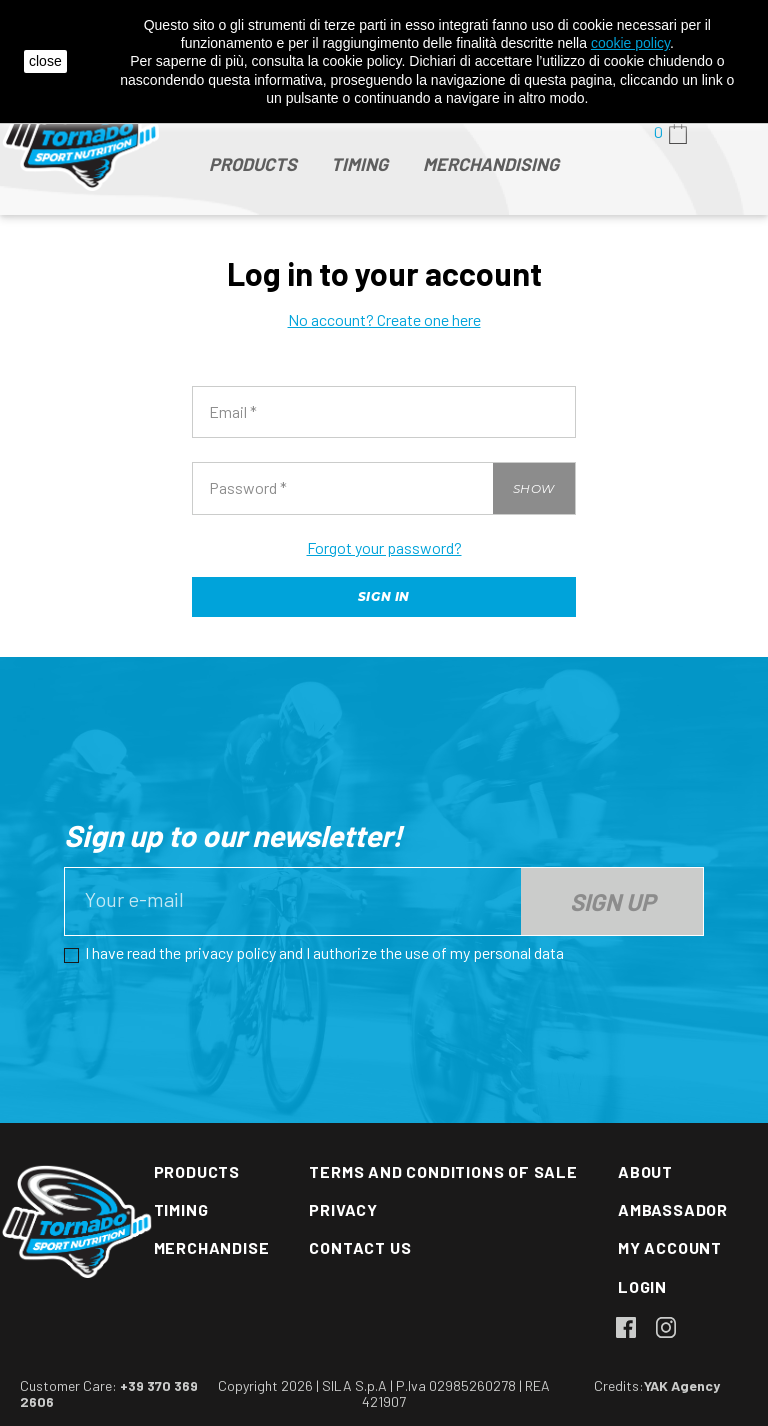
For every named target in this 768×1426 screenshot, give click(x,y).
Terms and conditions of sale (443, 1171)
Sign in (384, 596)
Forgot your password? (384, 547)
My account (670, 1247)
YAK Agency (682, 1385)
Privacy (343, 1209)
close (45, 61)
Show (534, 488)
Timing (181, 1209)
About (645, 1171)
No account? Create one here (384, 319)
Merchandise (212, 1247)
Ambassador (673, 1209)
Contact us (360, 1247)
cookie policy (630, 43)
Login (642, 1286)
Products (197, 1171)
